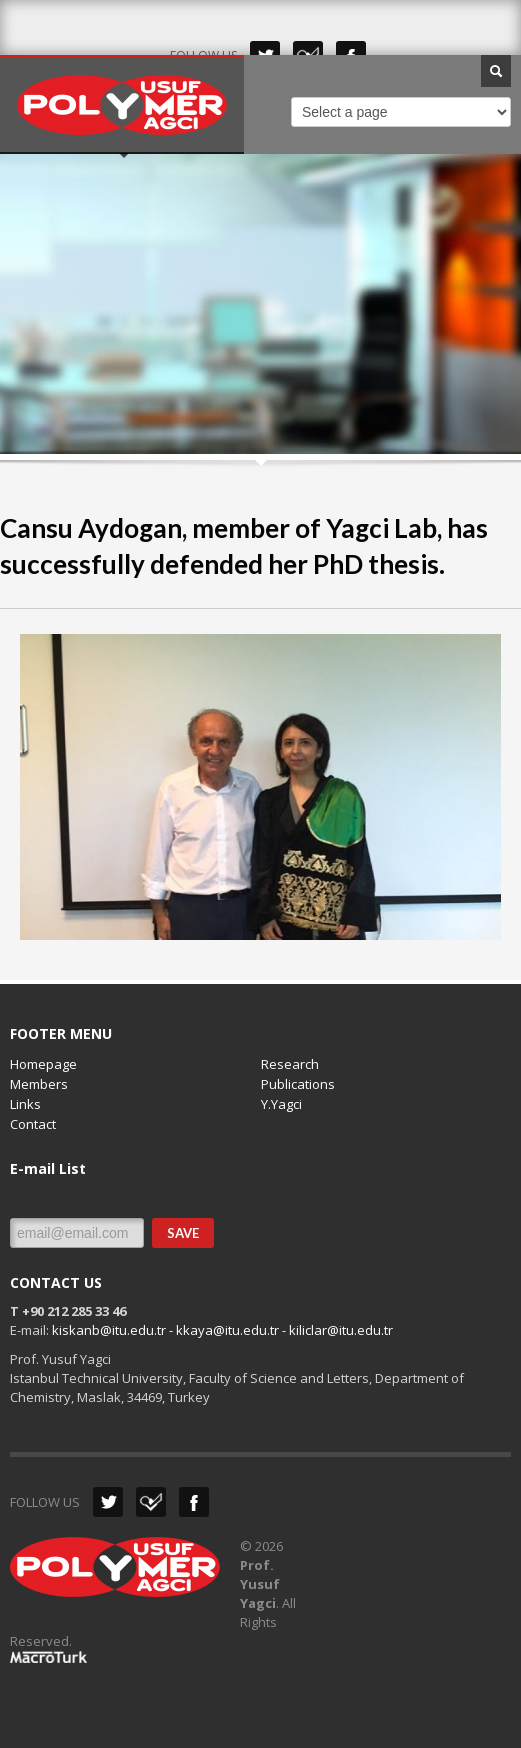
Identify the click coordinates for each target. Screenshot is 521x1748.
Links (25, 1104)
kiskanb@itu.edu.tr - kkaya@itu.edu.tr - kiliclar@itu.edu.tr (222, 1330)
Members (39, 1084)
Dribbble (151, 1502)
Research (290, 1064)
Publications (298, 1084)
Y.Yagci (281, 1104)
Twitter (108, 1502)
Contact (33, 1124)
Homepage (43, 1064)
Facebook (194, 1502)
